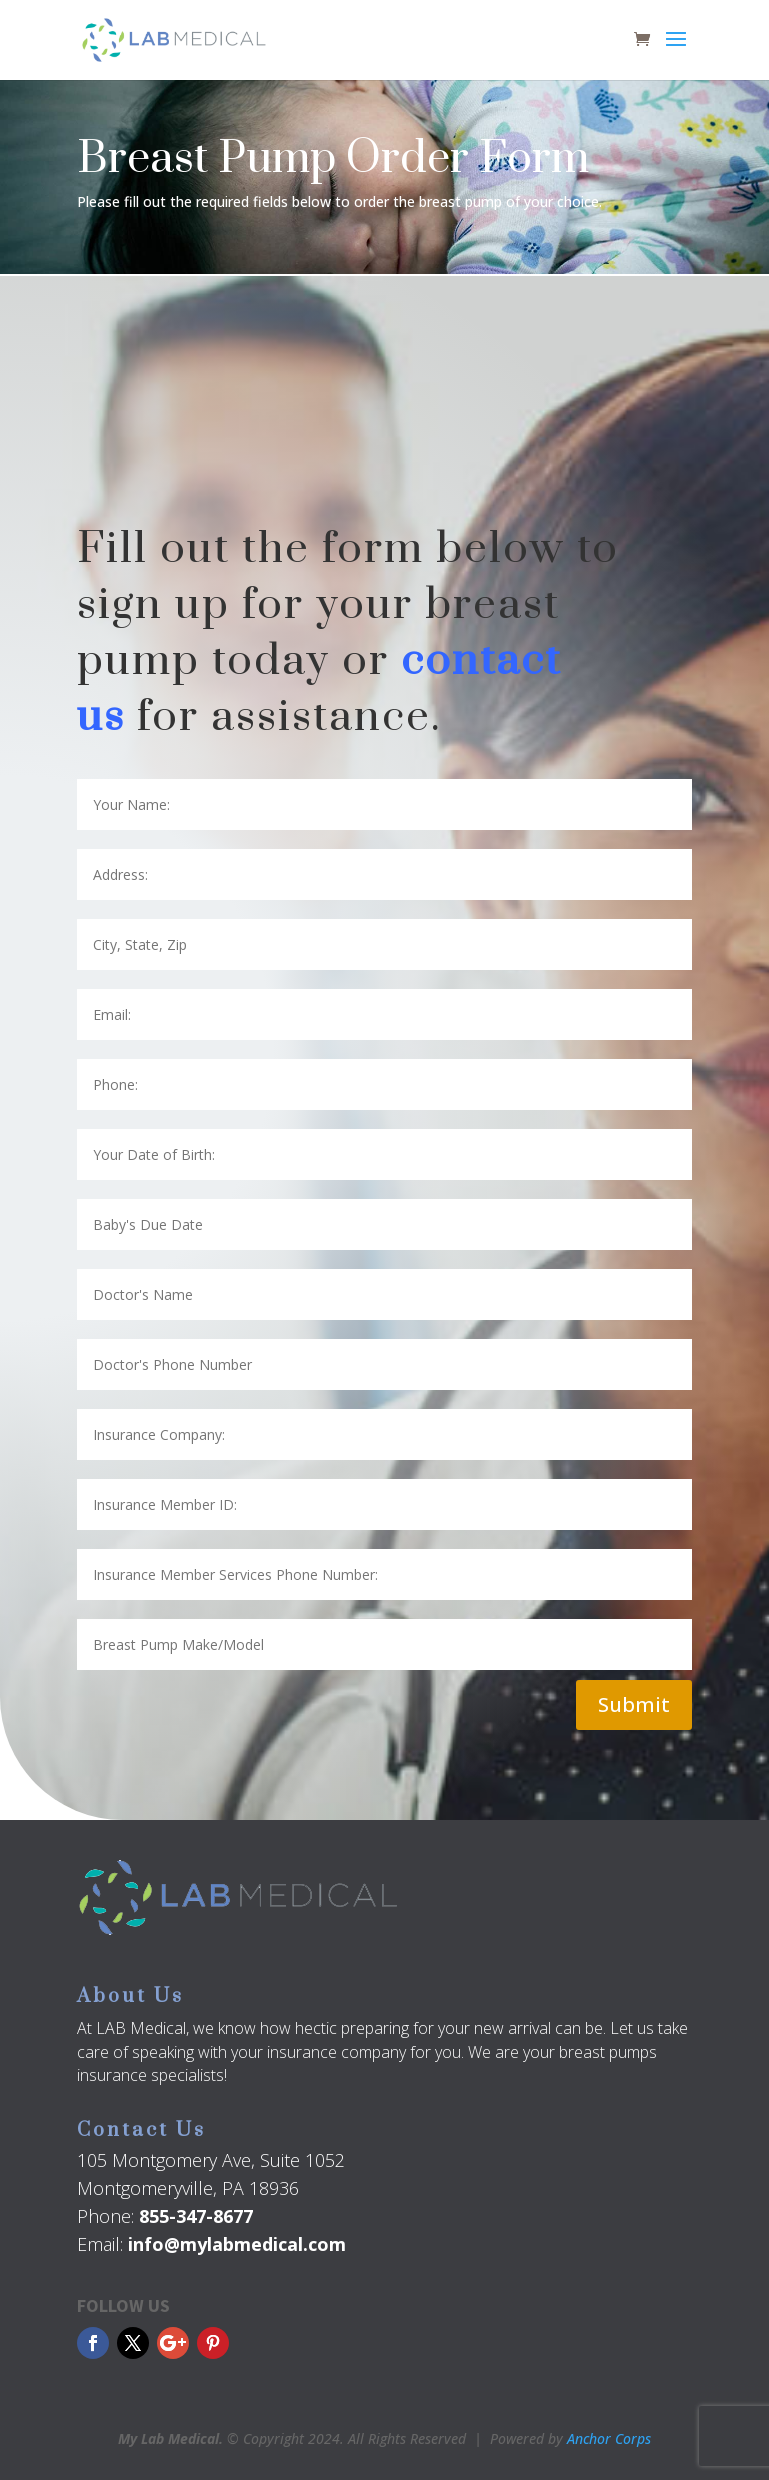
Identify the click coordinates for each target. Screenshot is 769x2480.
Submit (634, 1704)
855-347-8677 (196, 2216)
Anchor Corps (609, 2438)
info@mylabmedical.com (237, 2244)
